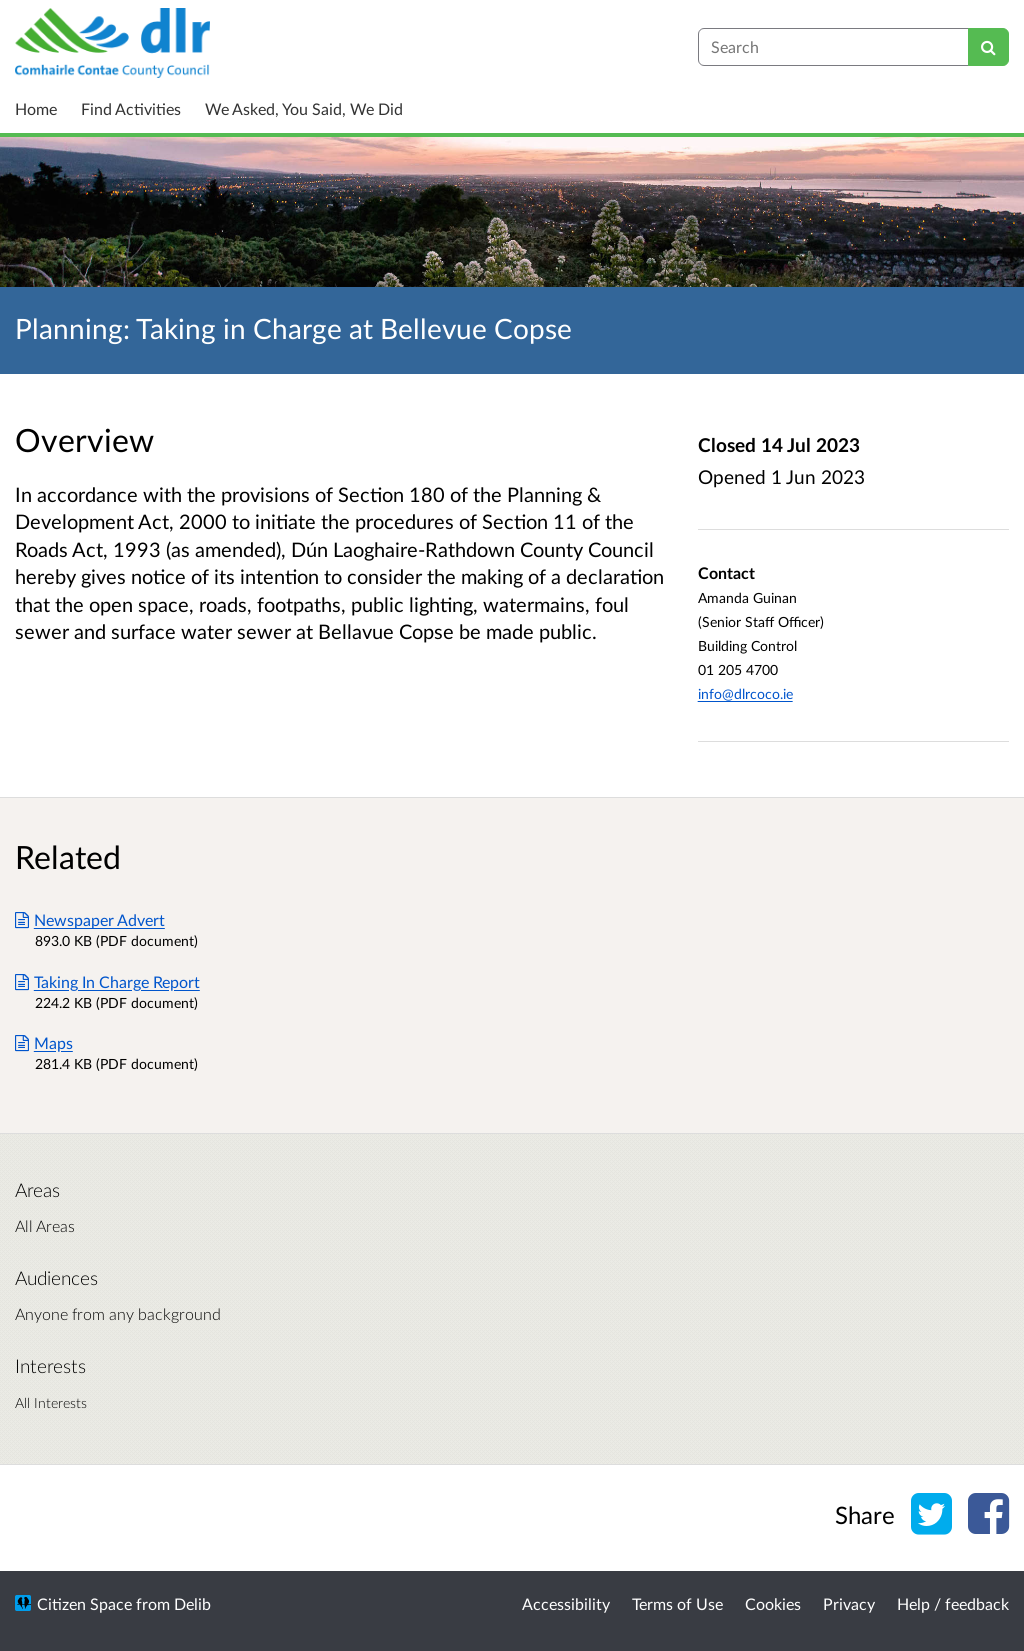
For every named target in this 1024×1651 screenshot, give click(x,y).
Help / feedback (953, 1603)
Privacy (849, 1603)
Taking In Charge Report (107, 981)
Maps (44, 1042)
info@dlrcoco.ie (745, 693)
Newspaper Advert (90, 919)
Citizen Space (84, 1603)
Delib (192, 1603)
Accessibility (566, 1603)
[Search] (988, 47)
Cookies (773, 1603)
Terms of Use (677, 1603)
